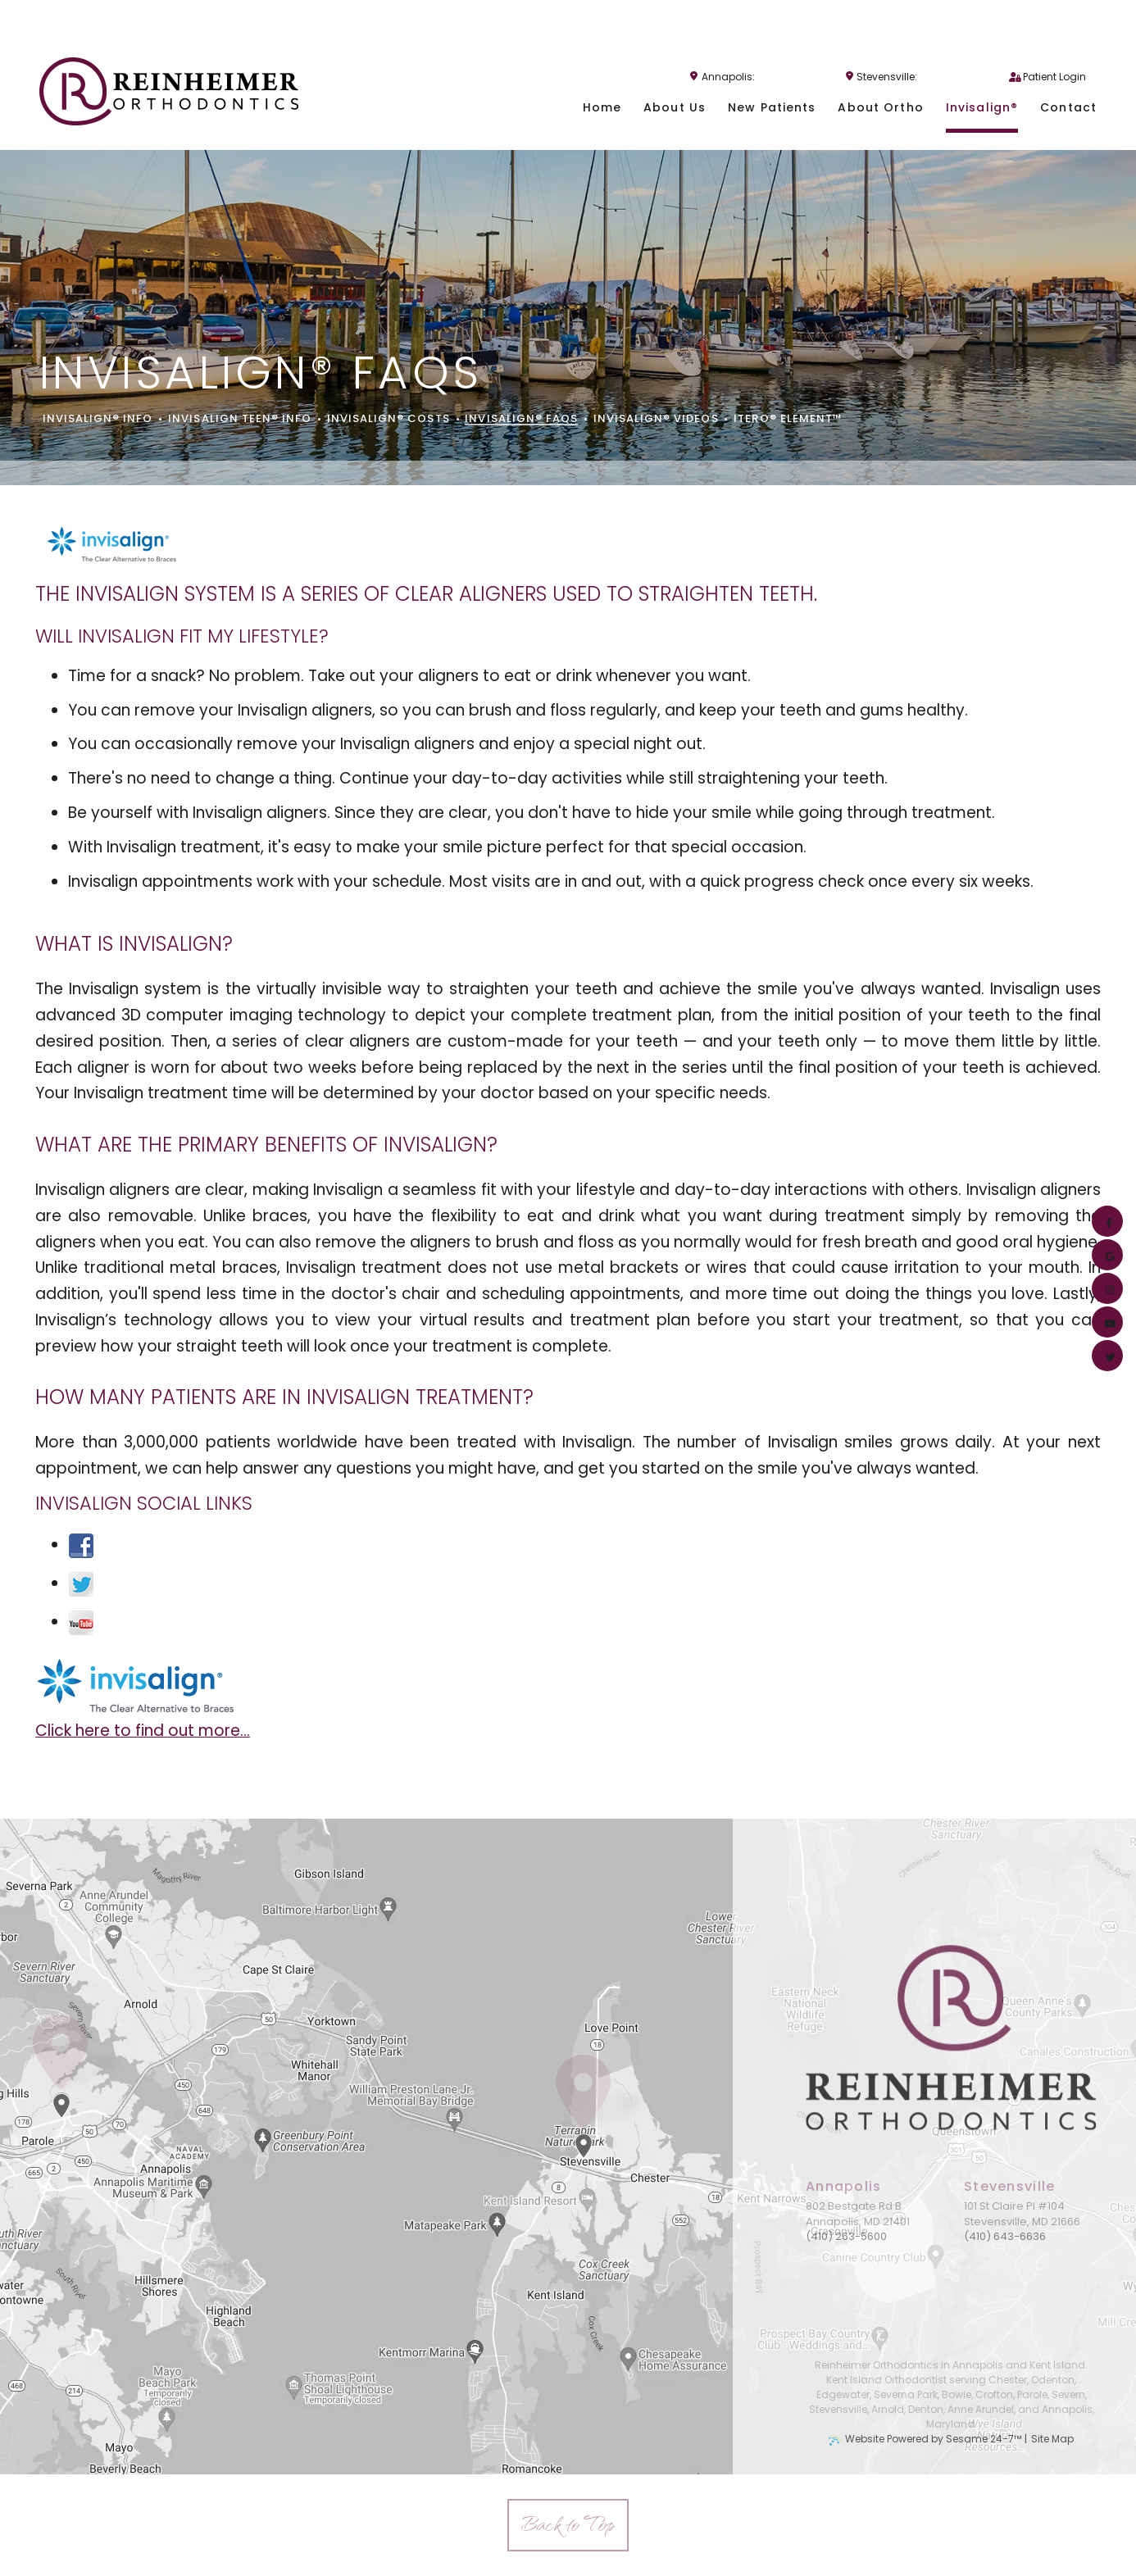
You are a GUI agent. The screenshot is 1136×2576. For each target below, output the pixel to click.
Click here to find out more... (142, 1731)
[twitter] (1105, 1355)
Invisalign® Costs (388, 419)
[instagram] (1105, 1288)
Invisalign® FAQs (521, 419)
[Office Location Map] (584, 2122)
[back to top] (568, 2525)
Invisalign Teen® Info (239, 419)
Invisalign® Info (98, 419)
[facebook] (1105, 1221)
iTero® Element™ (788, 419)
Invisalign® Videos (656, 419)
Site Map (1052, 2439)
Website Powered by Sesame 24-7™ (933, 2439)
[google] (1105, 1254)
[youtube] (1105, 1322)
